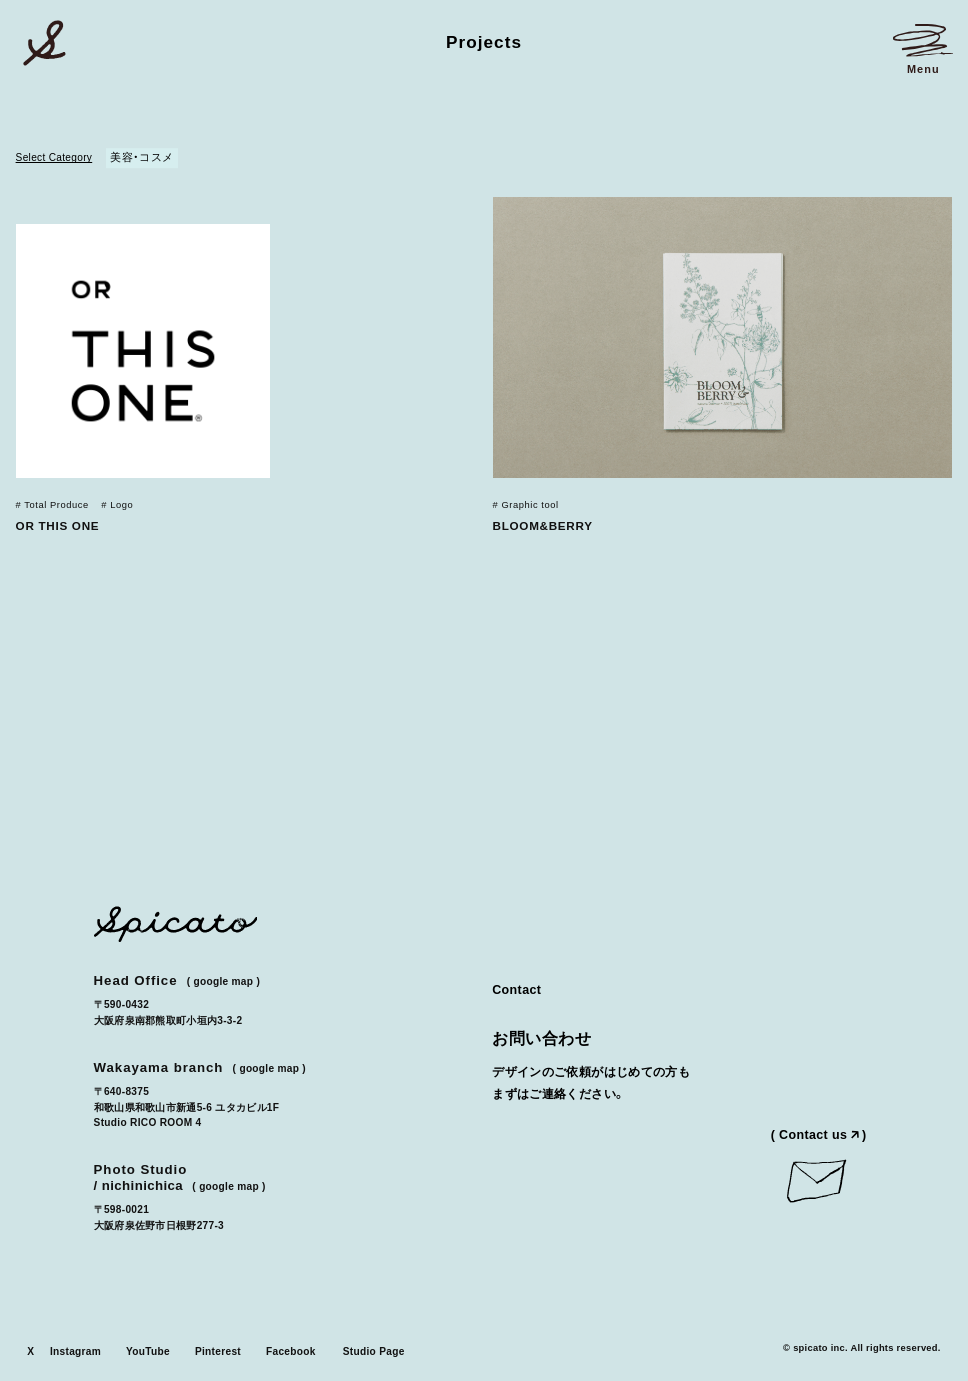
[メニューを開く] (923, 49)
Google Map (223, 981)
